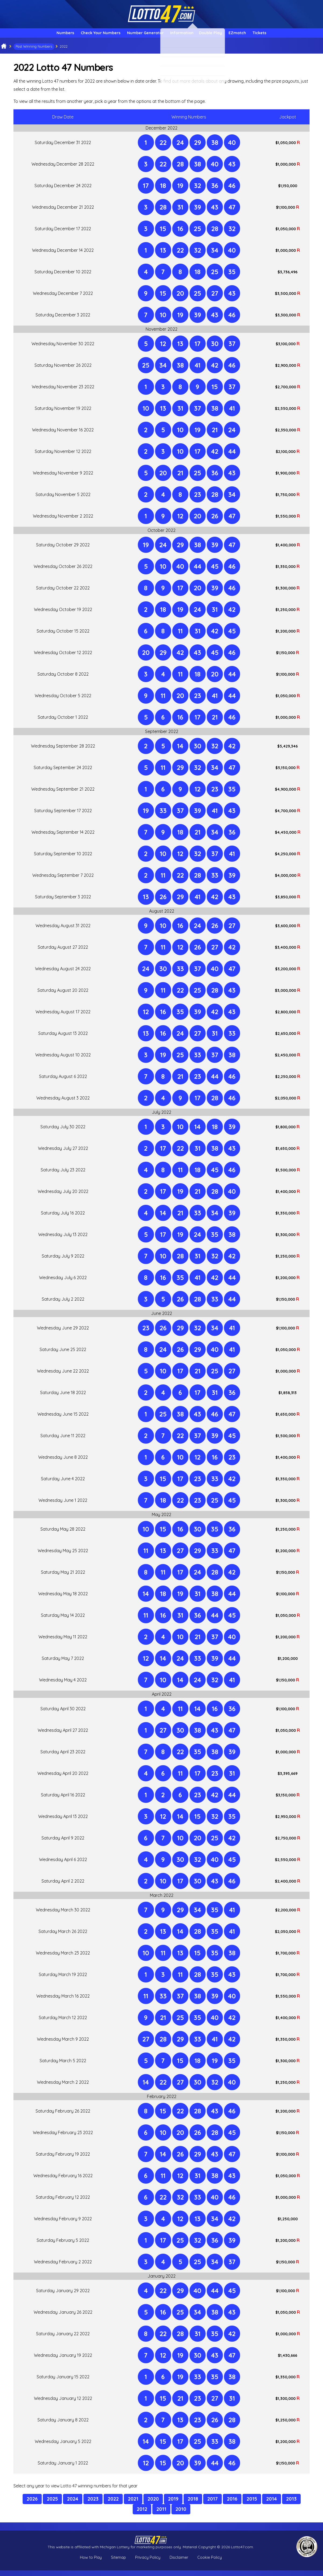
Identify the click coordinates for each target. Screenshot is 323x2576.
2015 (252, 2504)
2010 (180, 2515)
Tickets (281, 36)
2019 (173, 2504)
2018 (193, 2504)
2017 (212, 2504)
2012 (142, 2515)
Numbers (43, 36)
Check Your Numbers (85, 36)
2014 (271, 2504)
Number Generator (139, 36)
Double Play (219, 36)
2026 (32, 2504)
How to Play (91, 2563)
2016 (232, 2504)
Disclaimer (179, 2563)
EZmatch (253, 36)
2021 (133, 2504)
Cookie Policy (209, 2563)
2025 (52, 2504)
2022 (113, 2504)
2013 (291, 2504)
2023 (93, 2504)
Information (183, 36)
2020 (153, 2504)
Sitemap (118, 2563)
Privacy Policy (147, 2563)
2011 (161, 2515)
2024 (72, 2504)
